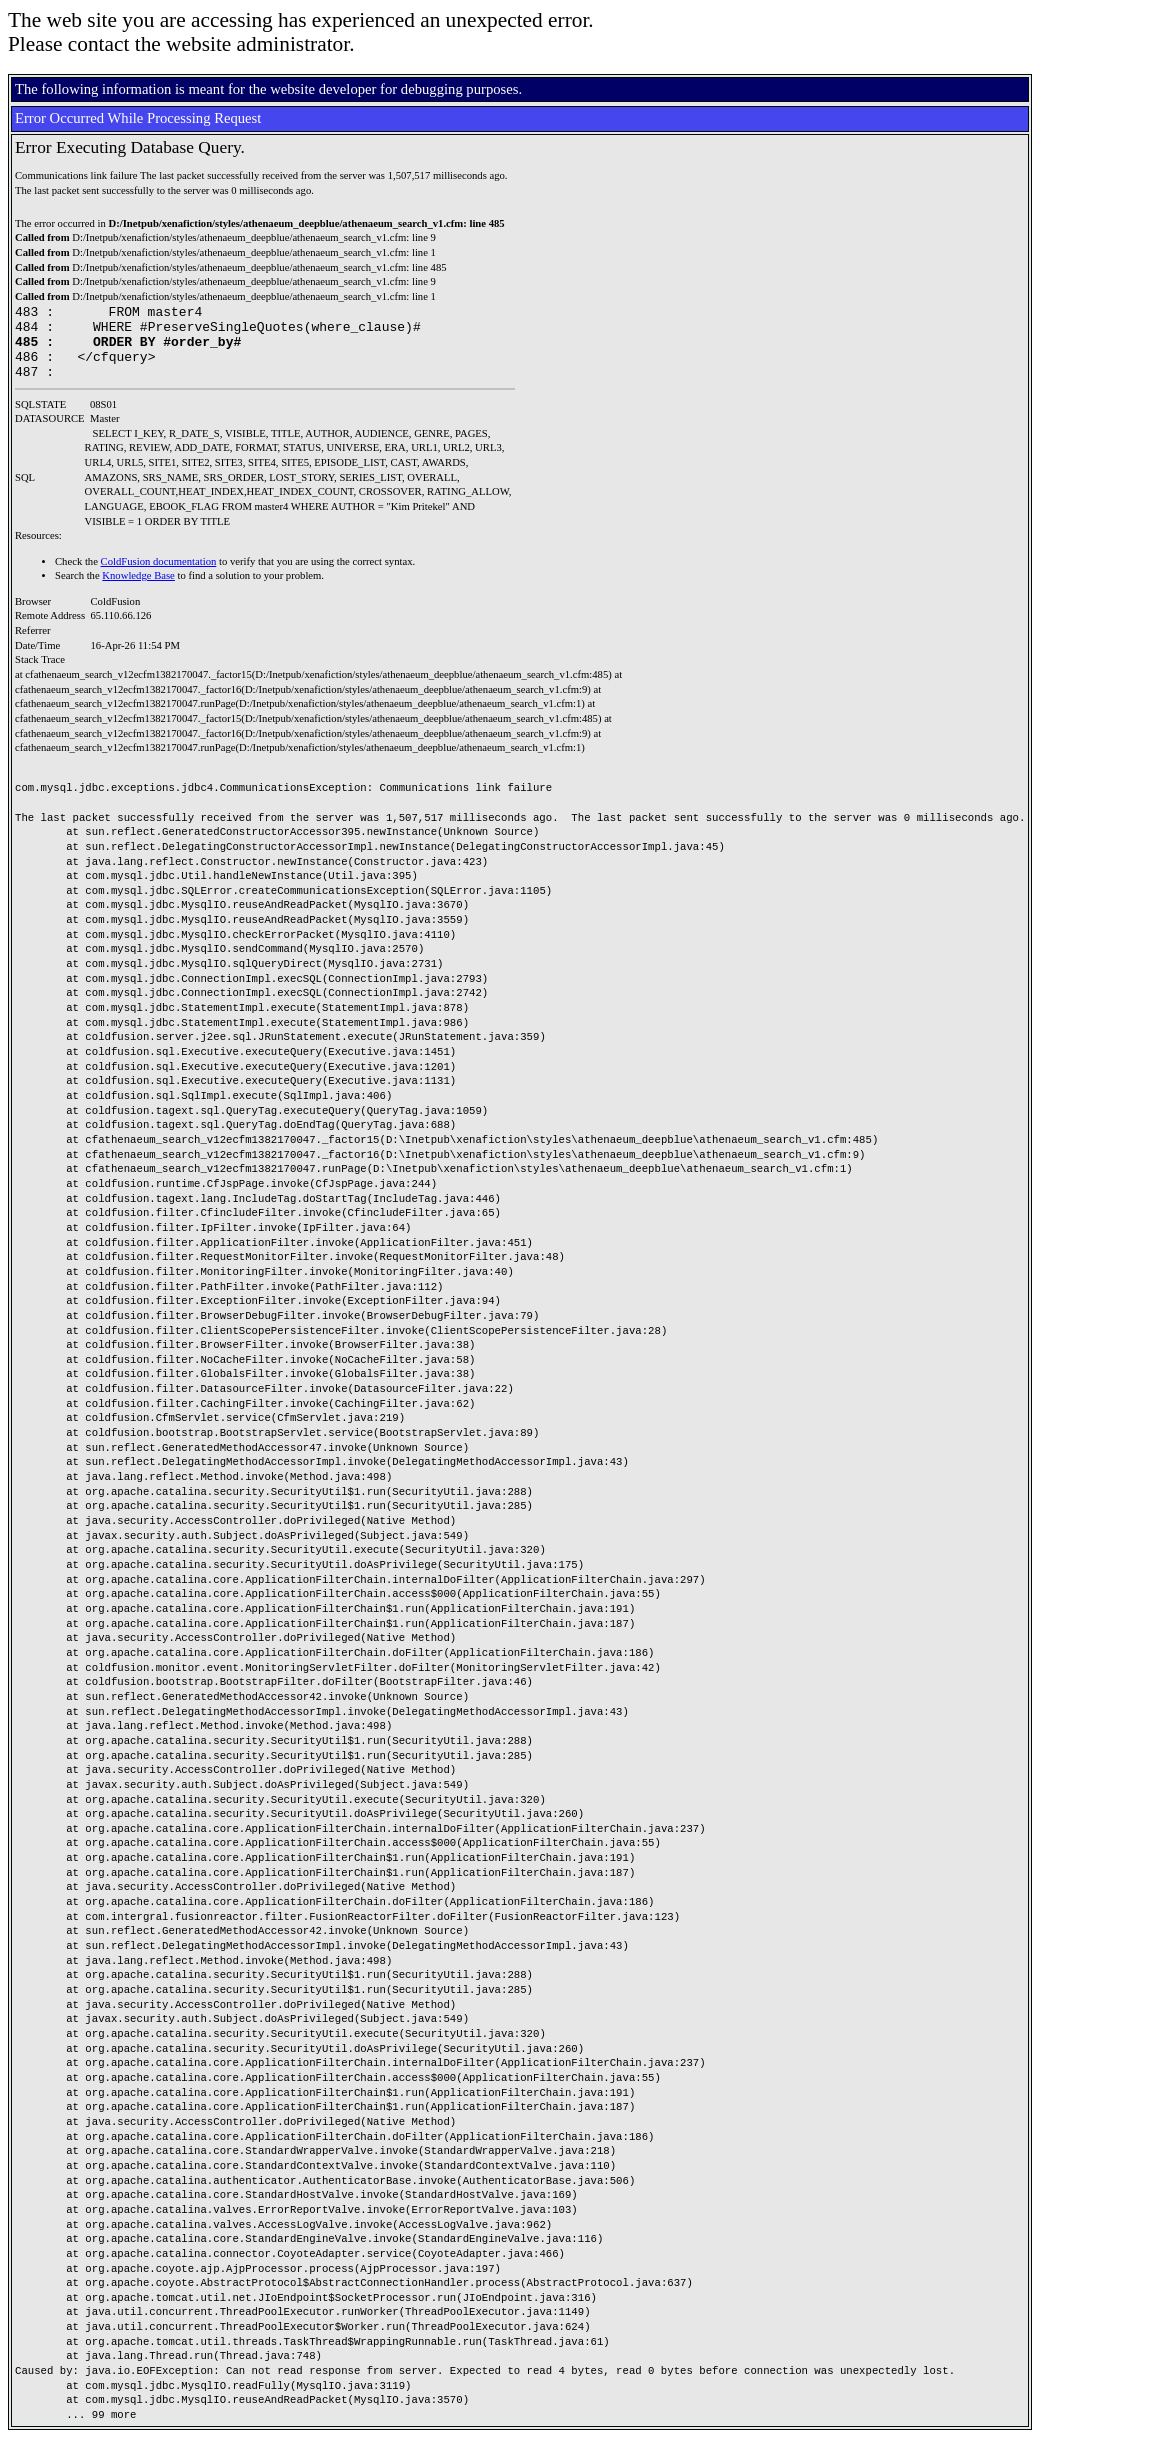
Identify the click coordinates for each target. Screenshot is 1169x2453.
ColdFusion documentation (159, 576)
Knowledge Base (138, 590)
